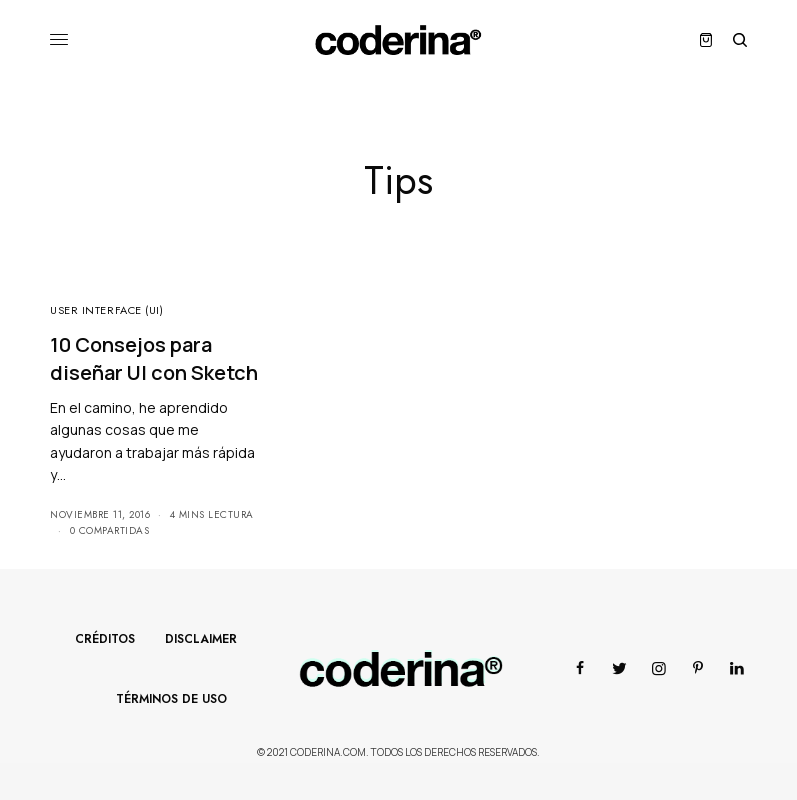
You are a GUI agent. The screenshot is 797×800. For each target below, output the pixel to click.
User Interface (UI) (106, 310)
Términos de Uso (171, 699)
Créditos (105, 639)
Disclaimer (201, 639)
